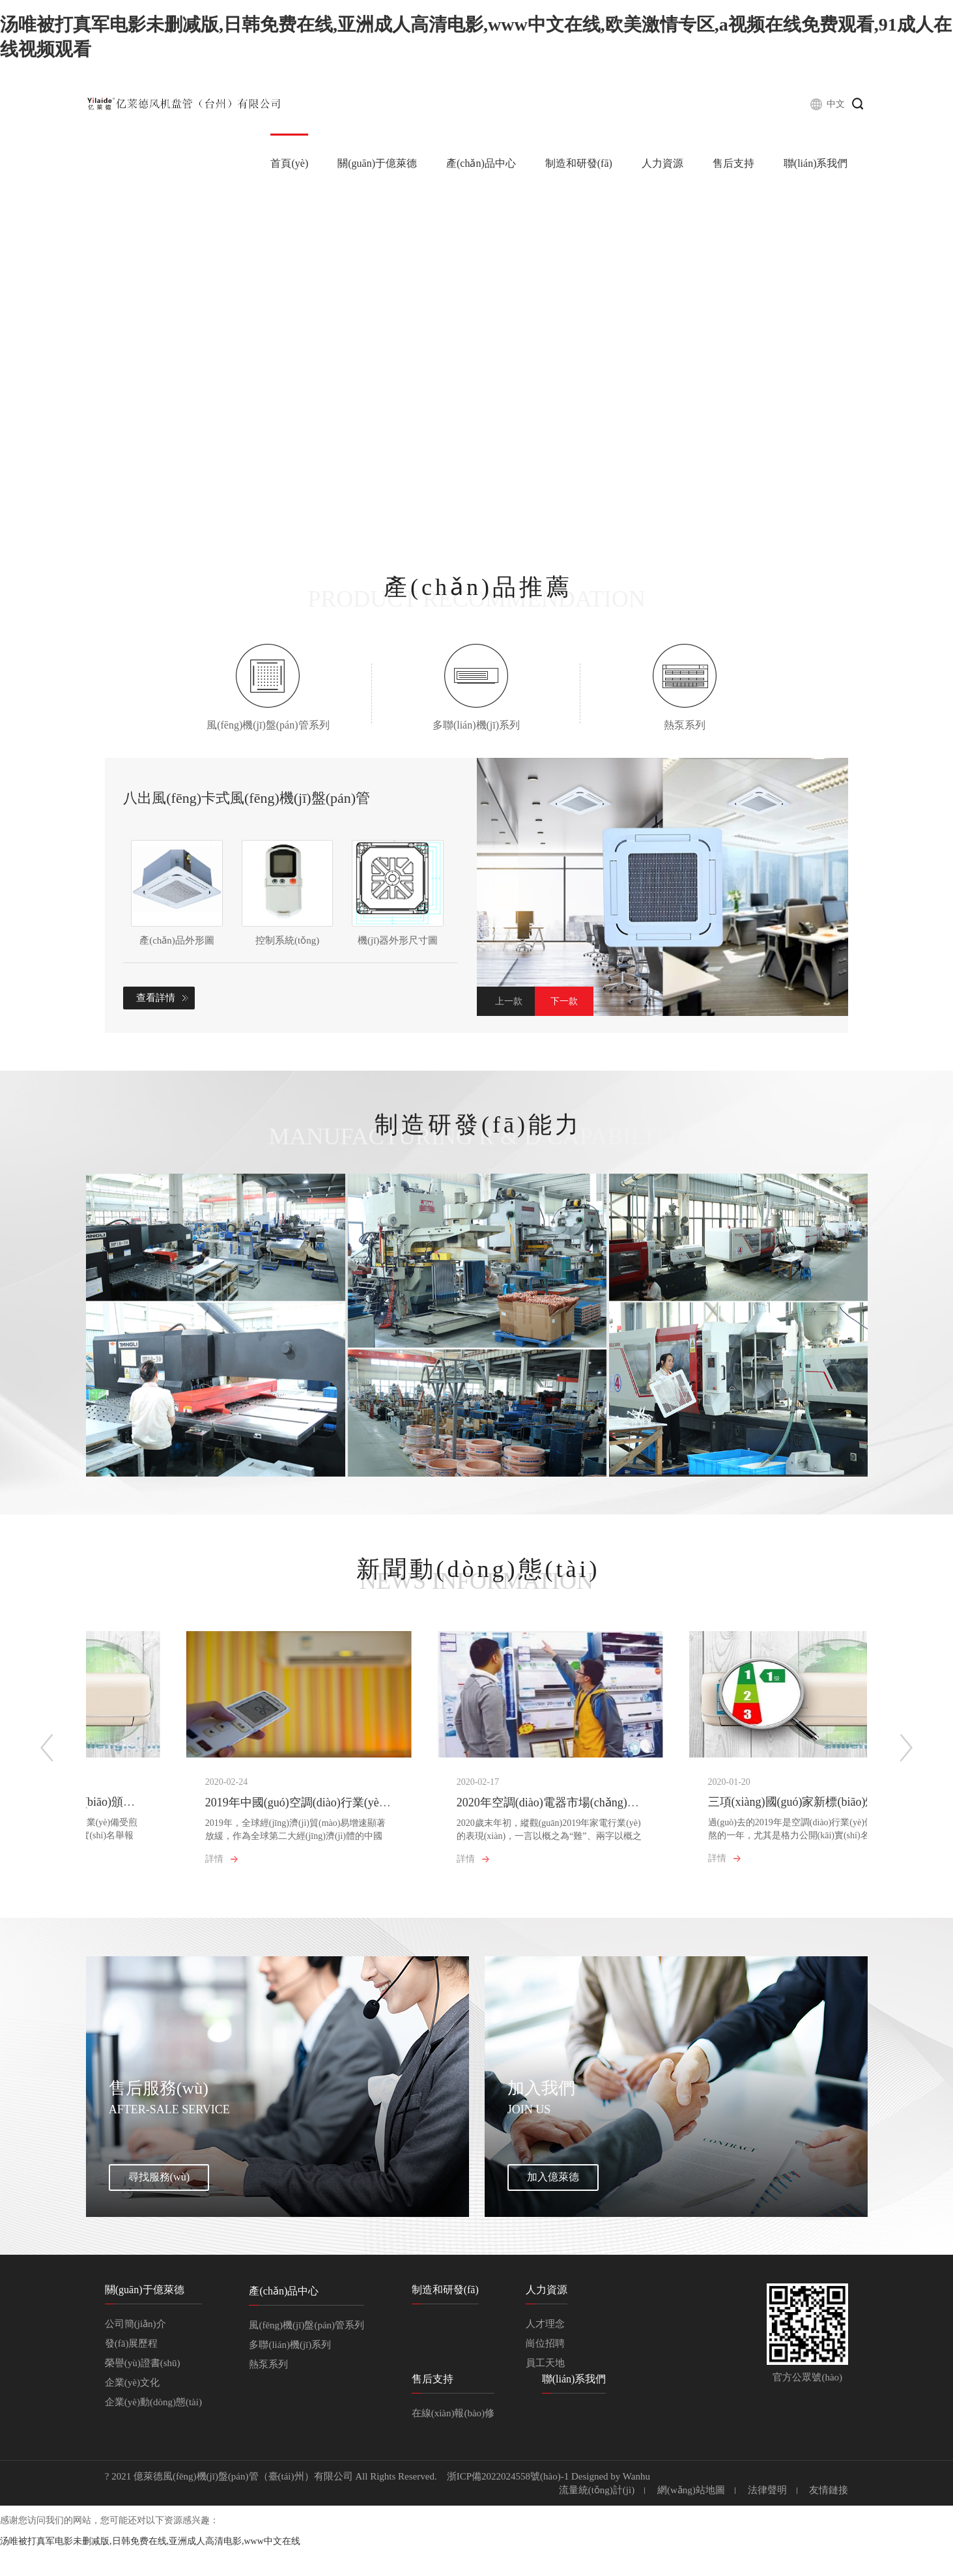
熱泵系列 (268, 2393)
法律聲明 (767, 2518)
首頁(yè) (289, 163)
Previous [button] (506, 1001)
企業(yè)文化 (132, 2411)
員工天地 (545, 2391)
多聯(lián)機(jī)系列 (290, 2373)
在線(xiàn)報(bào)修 (453, 2442)
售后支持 (733, 163)
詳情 (114, 1869)
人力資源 (662, 163)
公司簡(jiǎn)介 (135, 2352)
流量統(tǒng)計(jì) (596, 2518)
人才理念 (545, 2352)
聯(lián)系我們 (816, 163)
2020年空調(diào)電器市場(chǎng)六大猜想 (482, 1812)
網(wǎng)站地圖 (691, 2518)
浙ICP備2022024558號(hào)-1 (508, 2505)
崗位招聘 (545, 2372)
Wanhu (636, 2505)
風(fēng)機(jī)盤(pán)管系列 (306, 2354)
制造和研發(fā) (578, 163)
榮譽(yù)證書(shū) (142, 2391)
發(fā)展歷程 (131, 2372)
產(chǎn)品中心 (481, 163)
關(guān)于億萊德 (377, 163)
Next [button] (564, 1001)
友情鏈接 (828, 2518)
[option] (663, 887)
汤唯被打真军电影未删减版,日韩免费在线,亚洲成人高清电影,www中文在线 (150, 2570)
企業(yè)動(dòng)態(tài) (153, 2430)
